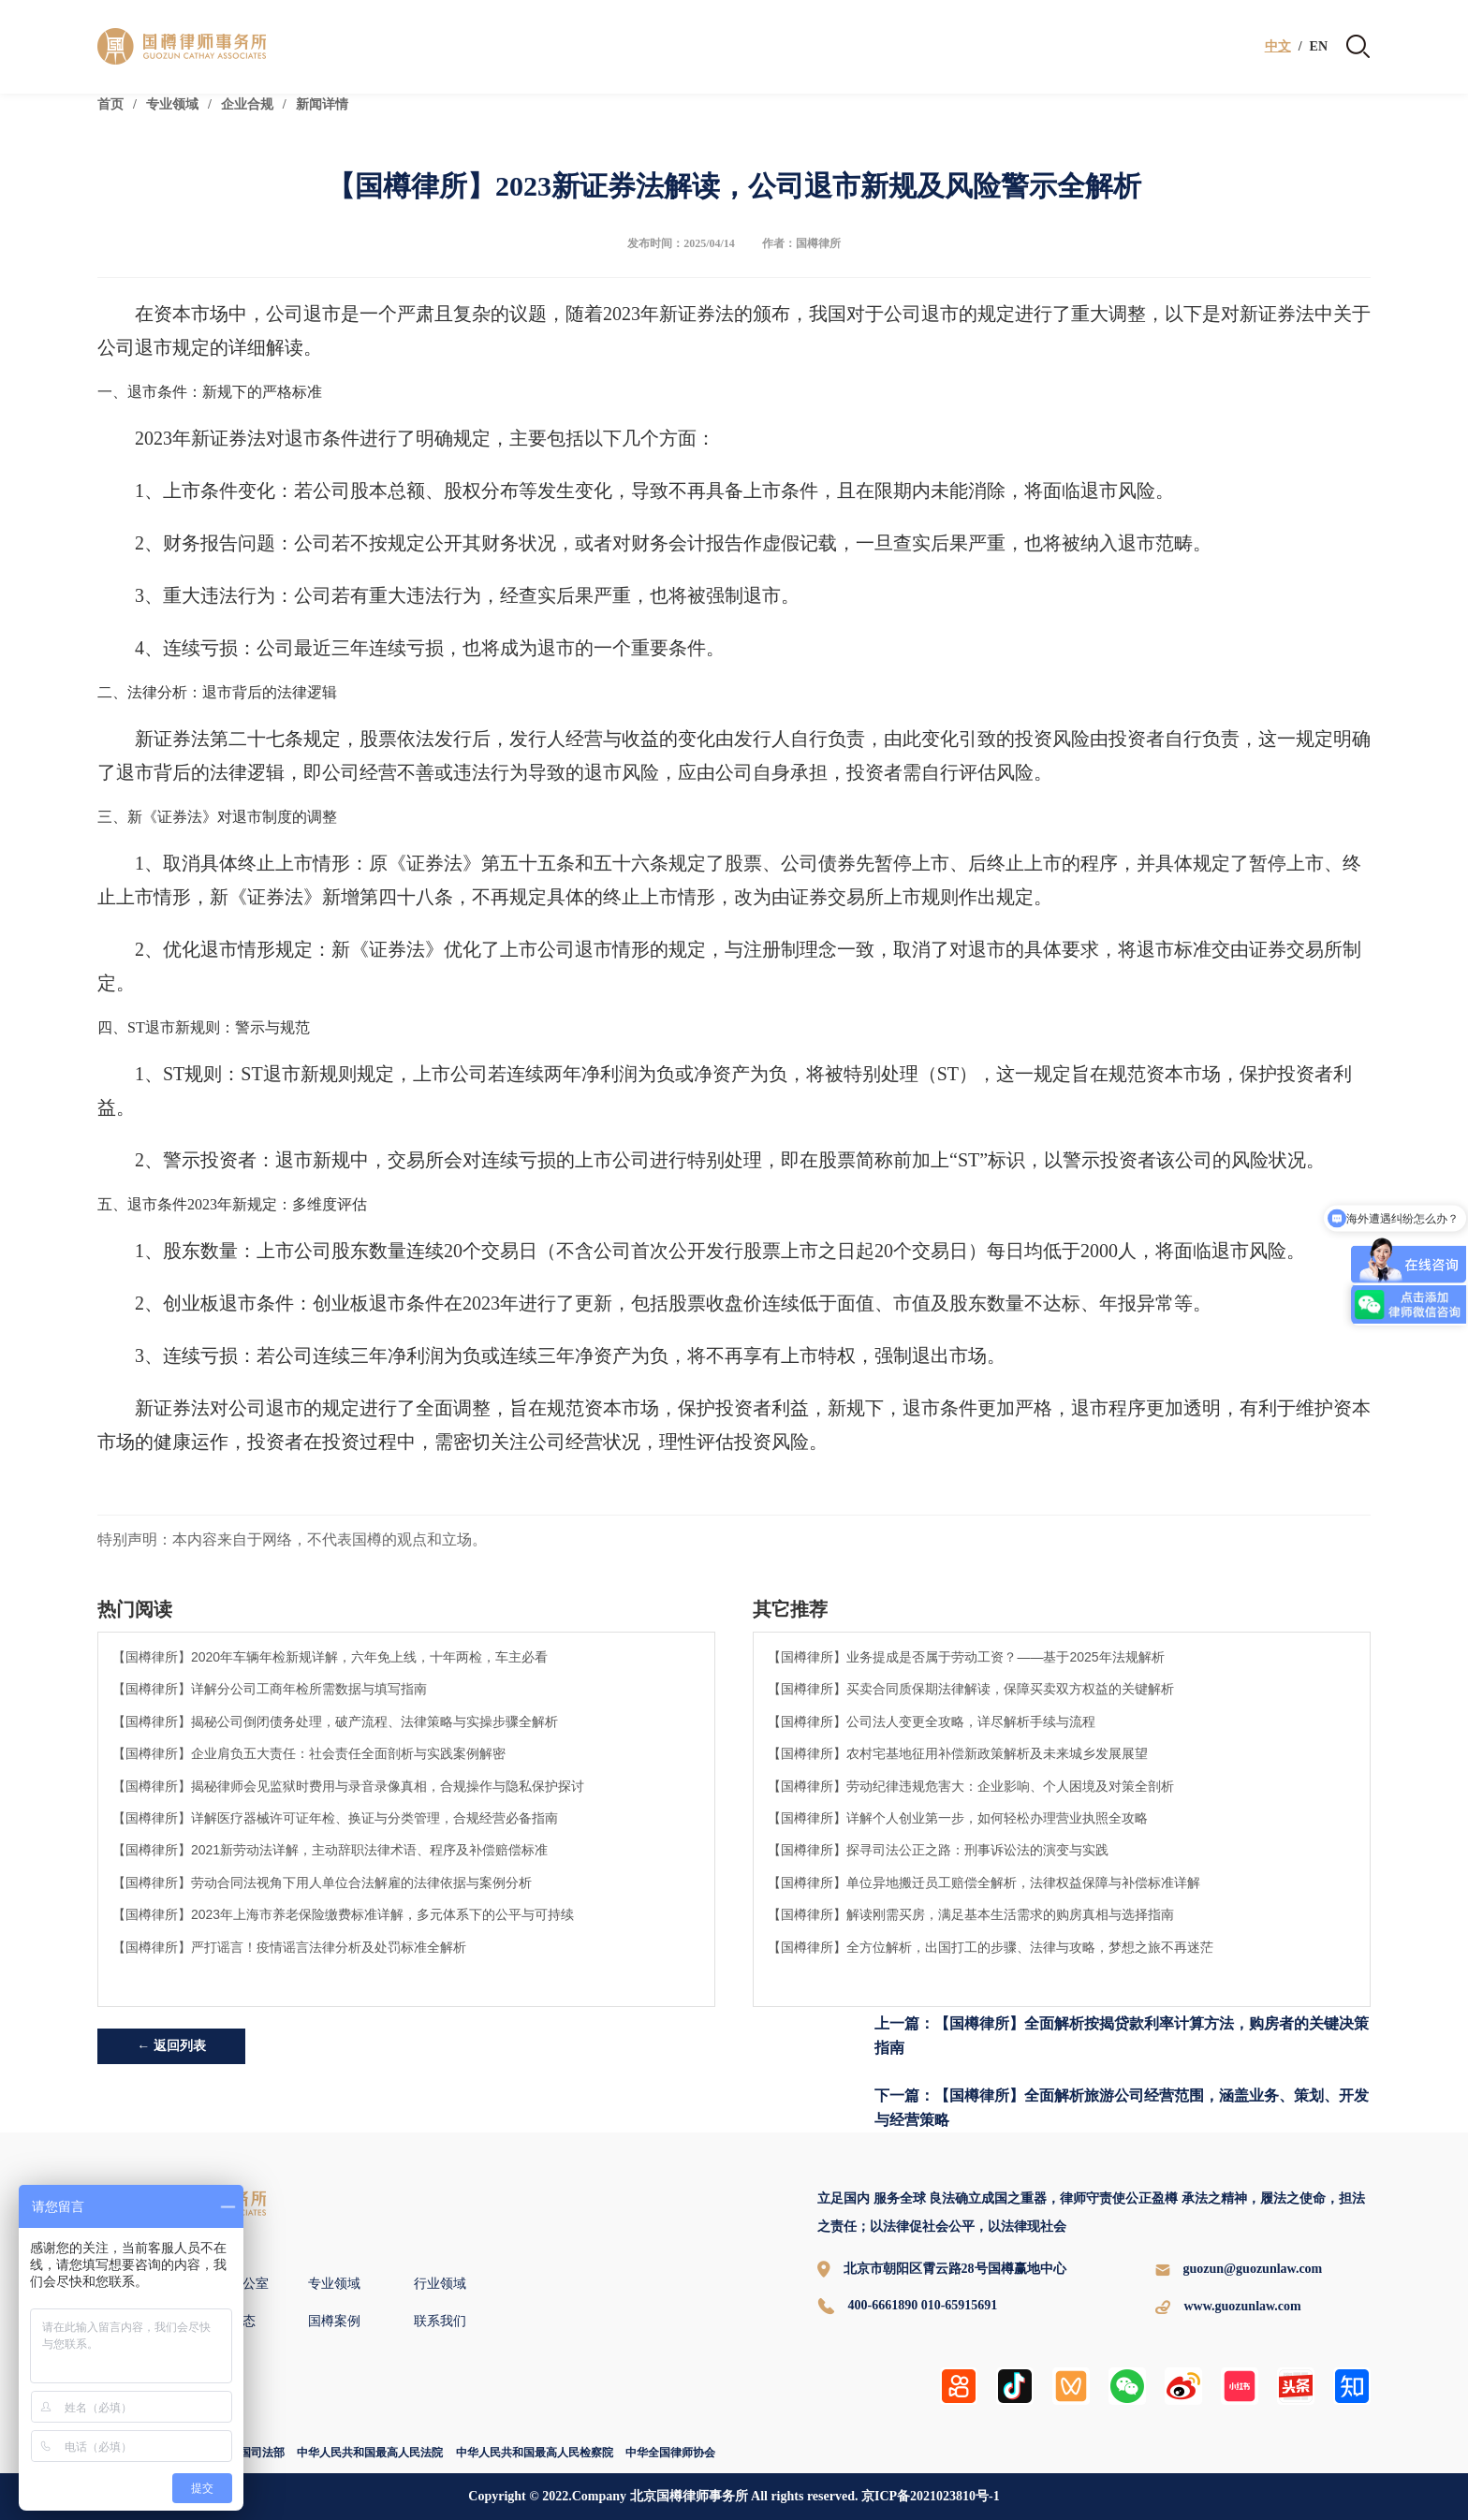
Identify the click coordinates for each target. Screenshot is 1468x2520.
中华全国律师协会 (670, 2452)
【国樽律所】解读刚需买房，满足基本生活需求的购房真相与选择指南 (971, 1914)
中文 (1278, 46)
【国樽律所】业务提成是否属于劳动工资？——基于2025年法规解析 (966, 1656)
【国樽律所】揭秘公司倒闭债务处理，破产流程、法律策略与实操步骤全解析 (335, 1721)
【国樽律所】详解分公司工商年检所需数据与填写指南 (269, 1688)
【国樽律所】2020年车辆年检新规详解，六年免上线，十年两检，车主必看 (330, 1656)
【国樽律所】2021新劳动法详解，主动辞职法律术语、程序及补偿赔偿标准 (330, 1849)
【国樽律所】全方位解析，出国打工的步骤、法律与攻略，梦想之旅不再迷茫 (990, 1947)
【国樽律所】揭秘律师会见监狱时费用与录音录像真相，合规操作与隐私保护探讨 (348, 1786)
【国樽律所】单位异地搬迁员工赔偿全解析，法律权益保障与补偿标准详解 (984, 1882)
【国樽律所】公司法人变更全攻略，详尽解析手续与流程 (931, 1721)
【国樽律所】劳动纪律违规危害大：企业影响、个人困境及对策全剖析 (971, 1786)
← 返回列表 (171, 2046)
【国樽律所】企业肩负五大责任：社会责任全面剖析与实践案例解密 (309, 1753)
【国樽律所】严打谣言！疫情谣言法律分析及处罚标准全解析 (289, 1947)
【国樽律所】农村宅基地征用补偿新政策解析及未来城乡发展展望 (958, 1753)
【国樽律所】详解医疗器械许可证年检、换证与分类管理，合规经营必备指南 (335, 1817)
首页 (110, 104)
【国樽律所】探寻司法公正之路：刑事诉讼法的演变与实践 (938, 1849)
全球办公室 (236, 2284)
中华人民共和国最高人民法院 (370, 2452)
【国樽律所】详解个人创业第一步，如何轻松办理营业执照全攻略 (958, 1817)
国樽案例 (334, 2321)
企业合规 (247, 104)
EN (1319, 46)
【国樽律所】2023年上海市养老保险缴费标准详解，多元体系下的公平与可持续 (343, 1914)
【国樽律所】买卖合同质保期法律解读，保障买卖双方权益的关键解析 (971, 1688)
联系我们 (440, 2321)
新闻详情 (322, 104)
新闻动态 (229, 2321)
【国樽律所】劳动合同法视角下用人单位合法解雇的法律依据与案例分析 (322, 1882)
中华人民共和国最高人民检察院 (534, 2452)
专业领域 (172, 104)
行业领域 (440, 2284)
